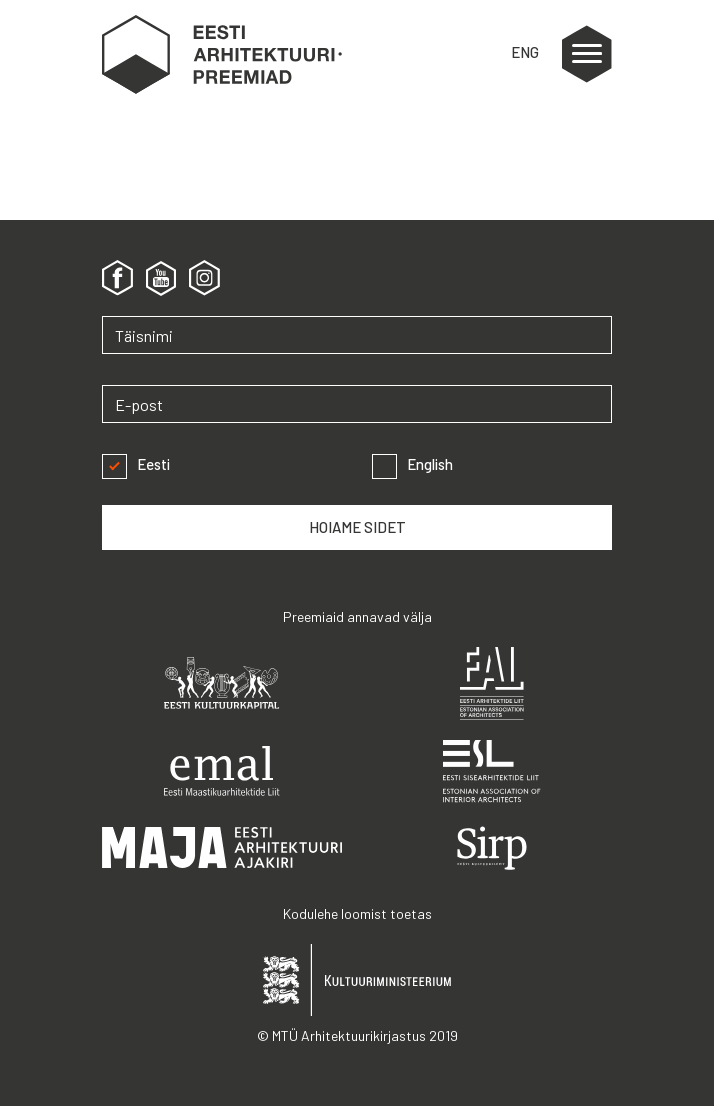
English (412, 464)
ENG (525, 52)
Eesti (136, 464)
